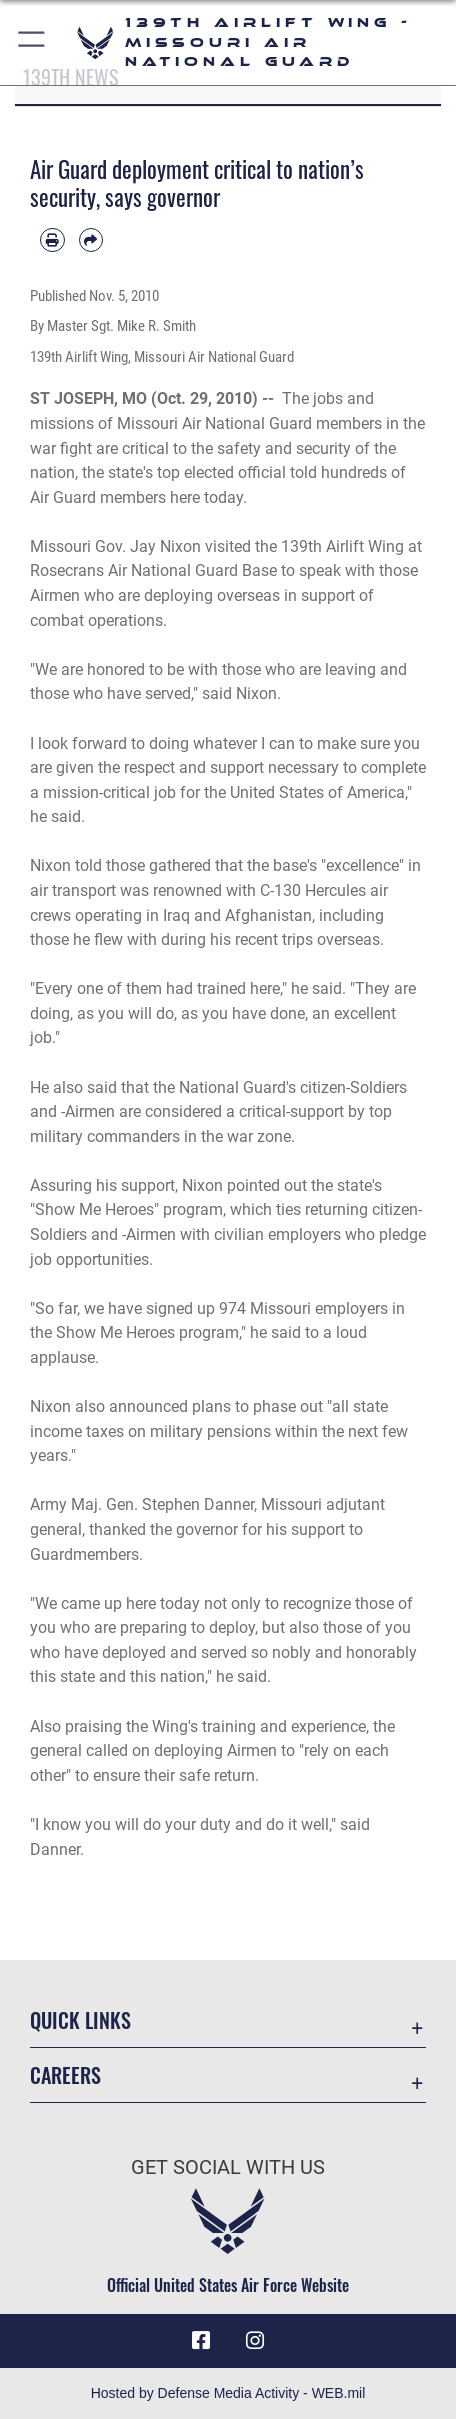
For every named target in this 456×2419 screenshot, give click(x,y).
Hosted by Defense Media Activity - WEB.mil (228, 2393)
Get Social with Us (228, 2167)
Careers (65, 2075)
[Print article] (52, 240)
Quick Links (80, 2020)
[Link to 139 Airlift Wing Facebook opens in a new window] (201, 2341)
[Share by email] (91, 240)
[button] (32, 42)
